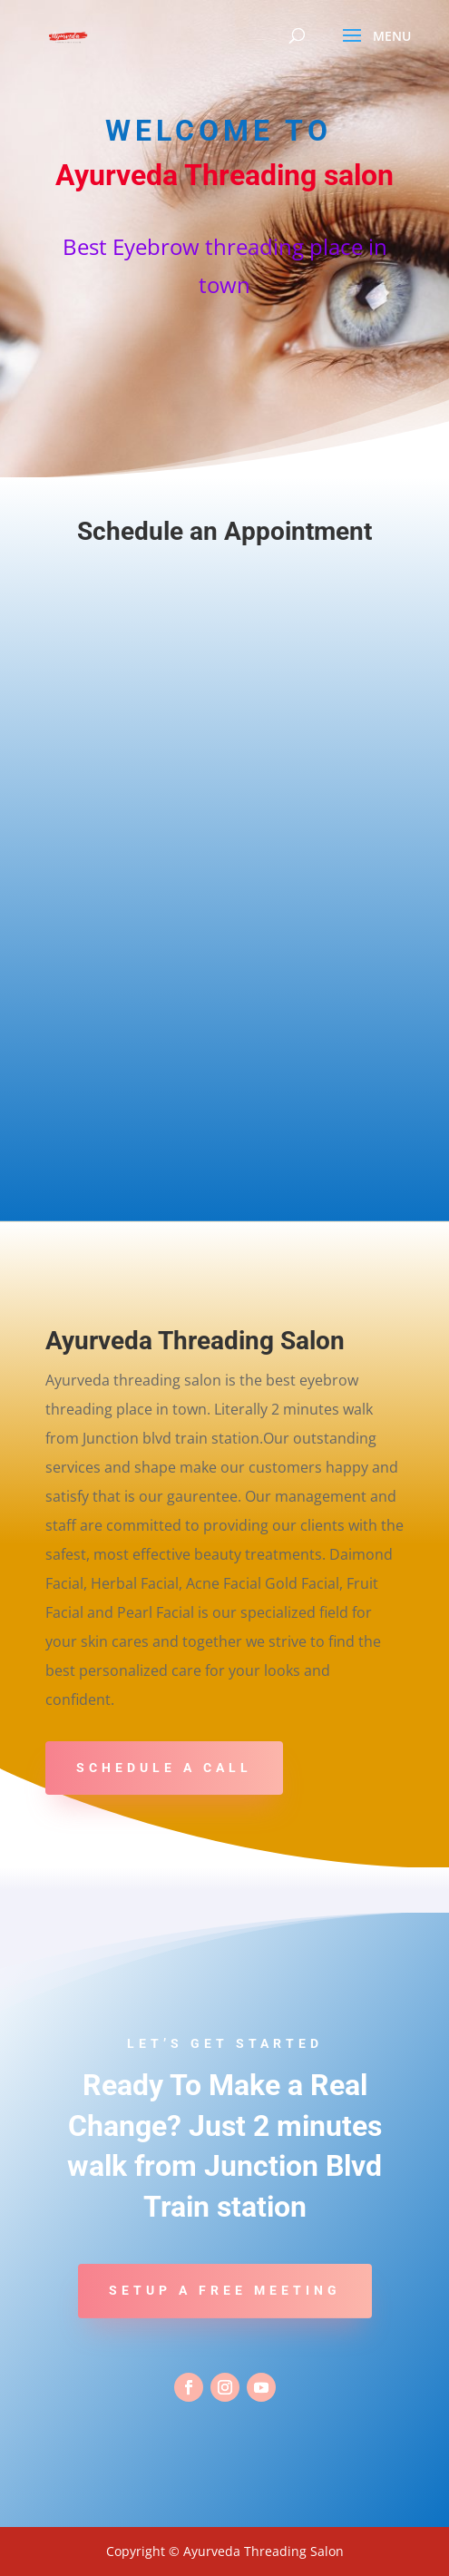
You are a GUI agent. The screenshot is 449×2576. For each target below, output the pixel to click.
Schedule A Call (164, 1767)
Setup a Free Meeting (225, 2290)
